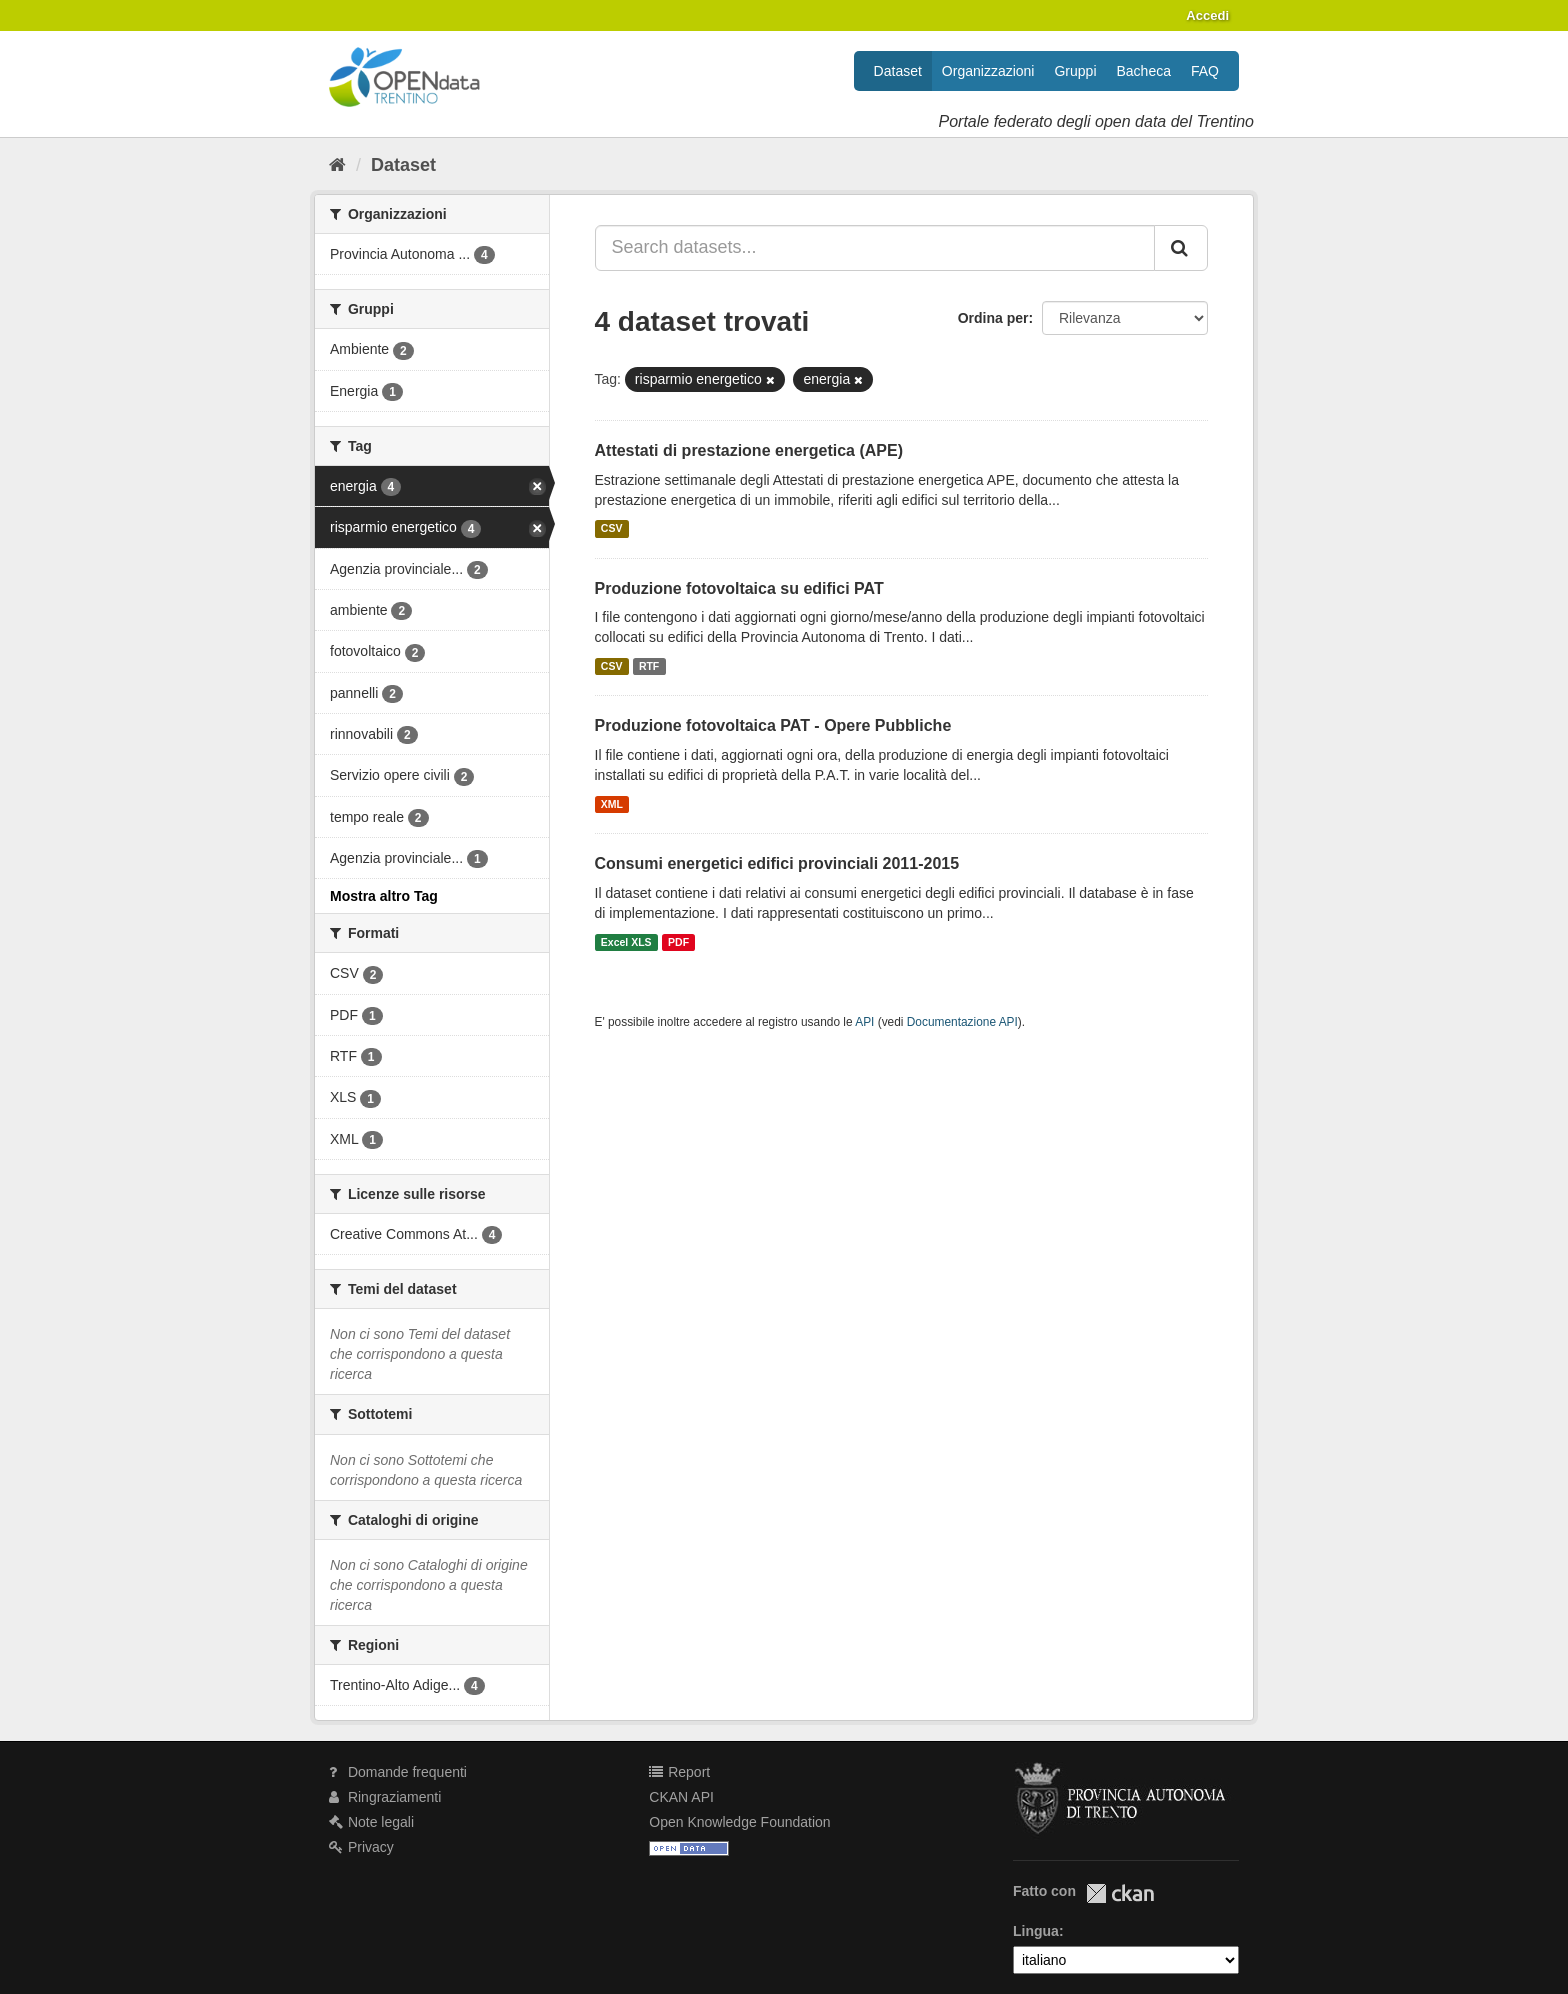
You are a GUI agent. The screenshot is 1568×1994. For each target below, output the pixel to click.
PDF (678, 942)
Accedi (1207, 15)
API (864, 1022)
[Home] (337, 165)
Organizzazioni (988, 71)
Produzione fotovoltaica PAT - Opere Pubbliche (773, 725)
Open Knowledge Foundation (739, 1822)
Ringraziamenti (385, 1797)
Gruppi (1075, 71)
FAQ (1205, 71)
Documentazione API (962, 1022)
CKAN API (681, 1797)
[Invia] (1181, 248)
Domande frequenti (398, 1772)
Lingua (1036, 1931)
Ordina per (993, 318)
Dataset (898, 71)
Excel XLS (626, 942)
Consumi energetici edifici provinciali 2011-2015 (777, 863)
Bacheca (1144, 71)
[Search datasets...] (875, 248)
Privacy (361, 1847)
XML (612, 804)
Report (679, 1772)
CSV (612, 529)
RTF (649, 666)
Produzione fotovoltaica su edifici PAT (739, 588)
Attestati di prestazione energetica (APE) (749, 450)
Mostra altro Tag (384, 896)
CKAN (1120, 1893)
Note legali (371, 1822)
